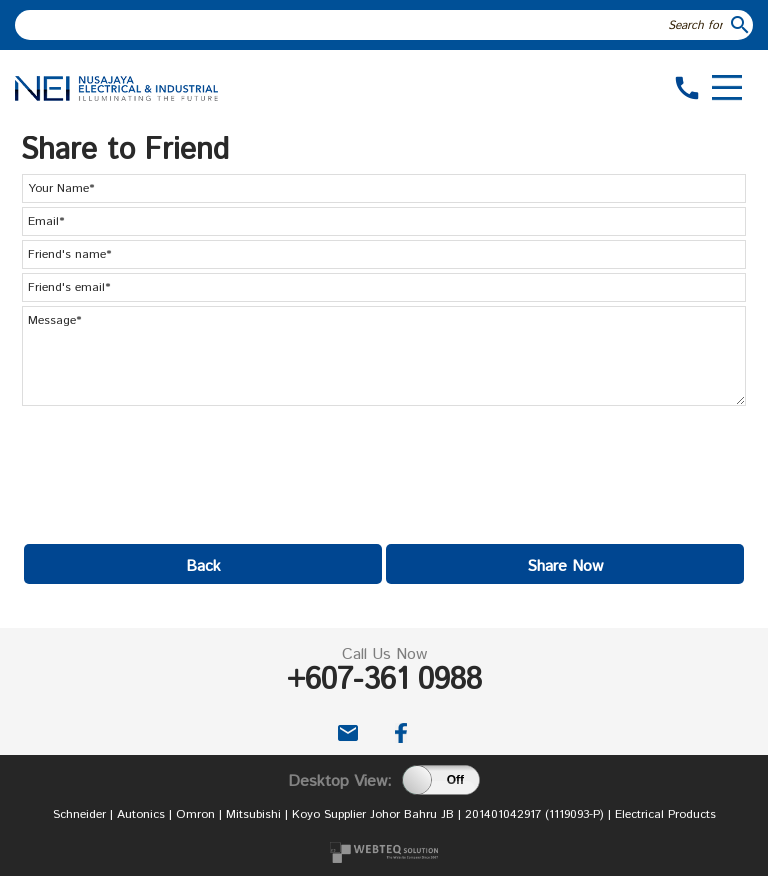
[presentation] (174, 469)
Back (203, 566)
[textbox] (371, 25)
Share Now (565, 566)
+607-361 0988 (384, 680)
